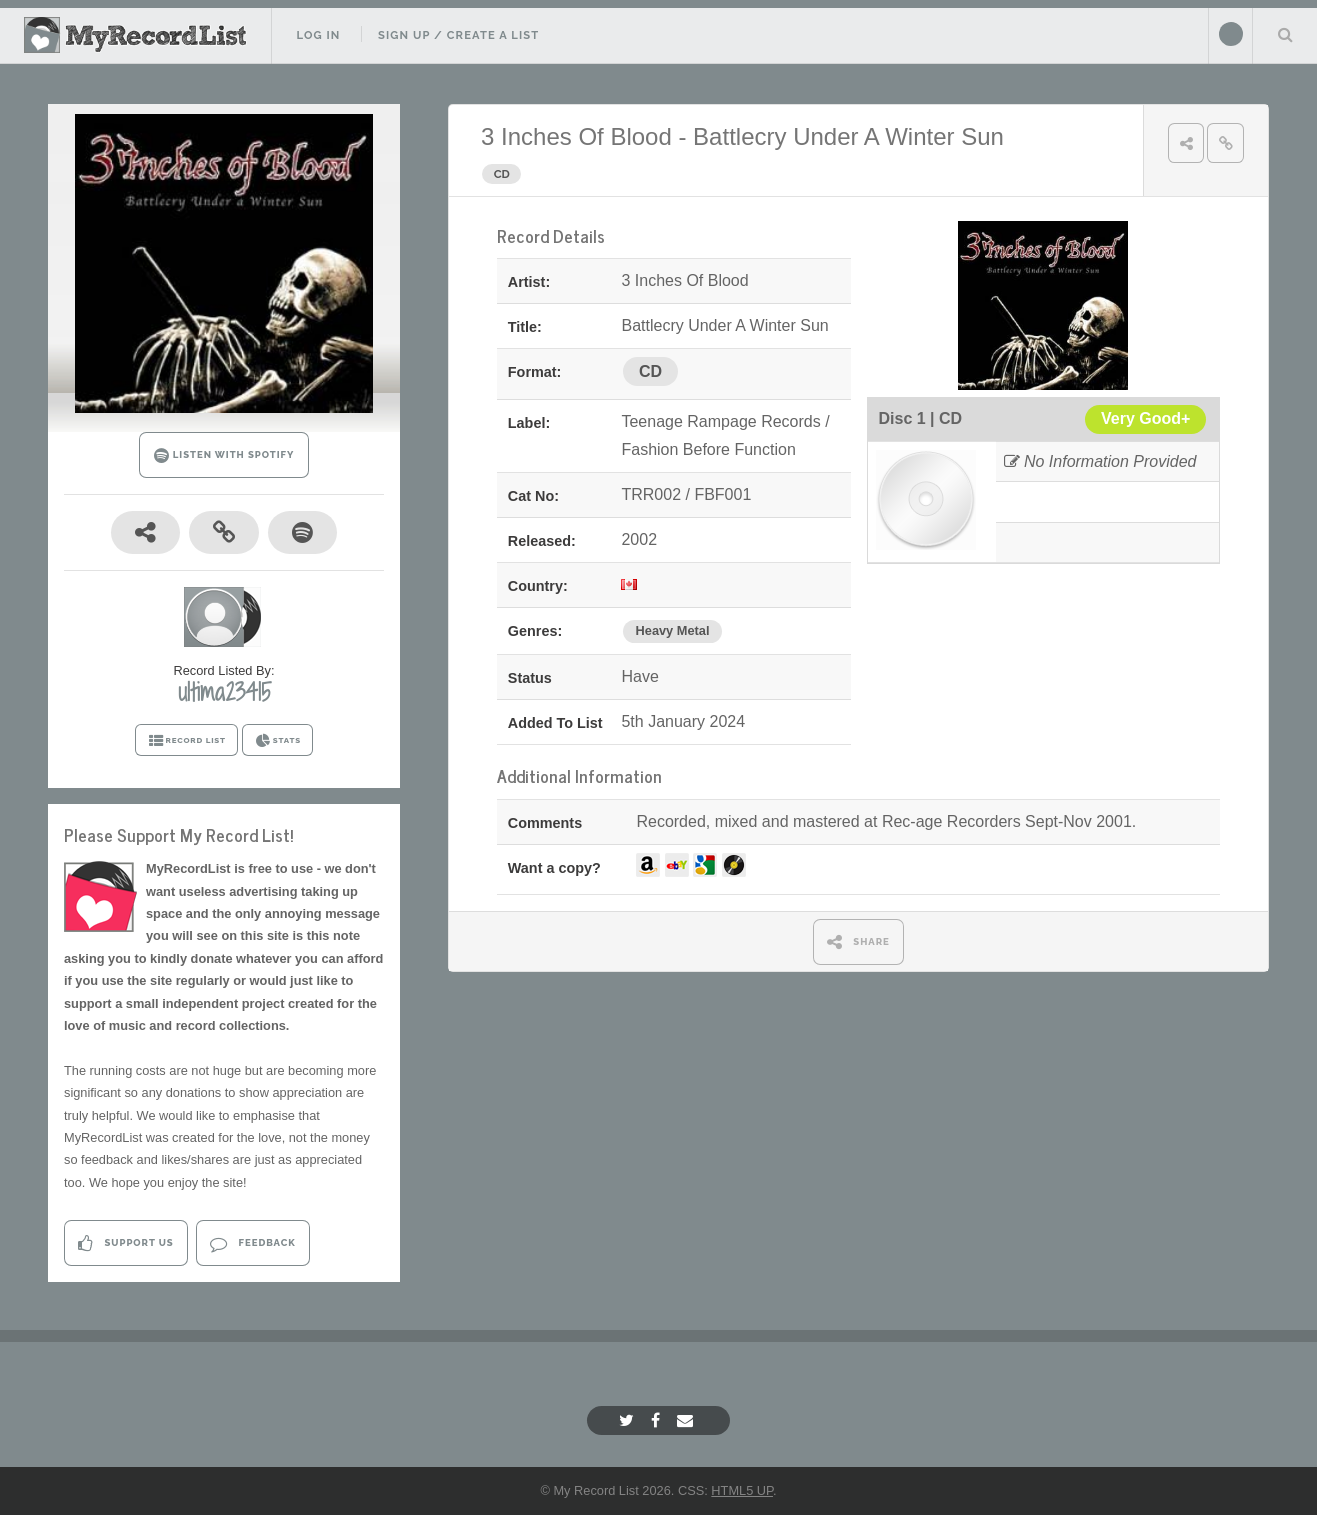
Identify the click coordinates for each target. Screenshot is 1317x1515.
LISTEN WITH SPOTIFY (224, 455)
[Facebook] (658, 1420)
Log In (318, 35)
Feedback (252, 1243)
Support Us (125, 1243)
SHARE (858, 941)
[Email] (687, 1420)
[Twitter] (629, 1420)
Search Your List (1285, 34)
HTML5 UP (742, 1490)
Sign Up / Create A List (458, 35)
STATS (277, 741)
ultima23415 (224, 692)
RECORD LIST (186, 741)
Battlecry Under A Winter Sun (848, 136)
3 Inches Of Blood (576, 136)
